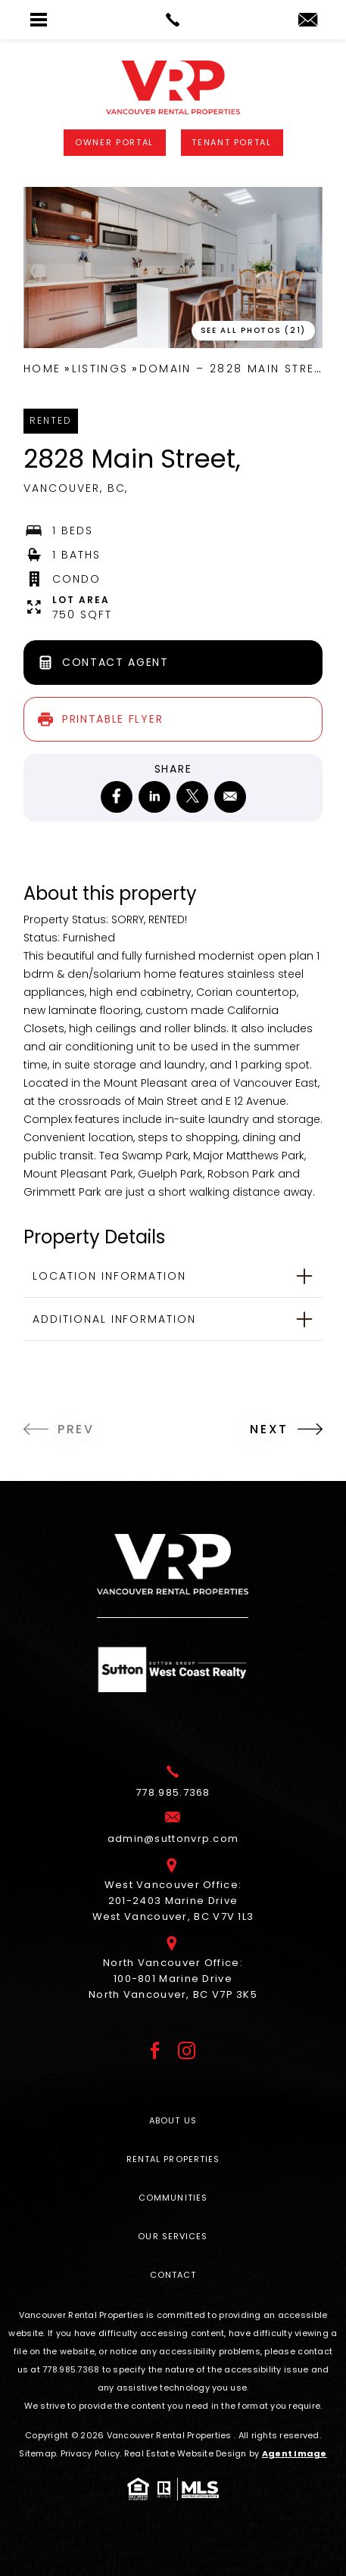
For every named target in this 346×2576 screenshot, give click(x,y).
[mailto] (230, 797)
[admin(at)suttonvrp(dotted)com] (307, 20)
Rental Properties (173, 2159)
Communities (173, 2198)
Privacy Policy (90, 2453)
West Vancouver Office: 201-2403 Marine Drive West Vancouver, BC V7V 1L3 (173, 1901)
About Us (173, 2120)
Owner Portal (114, 142)
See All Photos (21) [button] (253, 330)
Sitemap (37, 2453)
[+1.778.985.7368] (173, 1792)
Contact (173, 2275)
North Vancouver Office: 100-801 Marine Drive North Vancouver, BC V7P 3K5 (173, 1978)
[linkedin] (154, 797)
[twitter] (192, 797)
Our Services (172, 2236)
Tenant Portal (231, 142)
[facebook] (116, 797)
